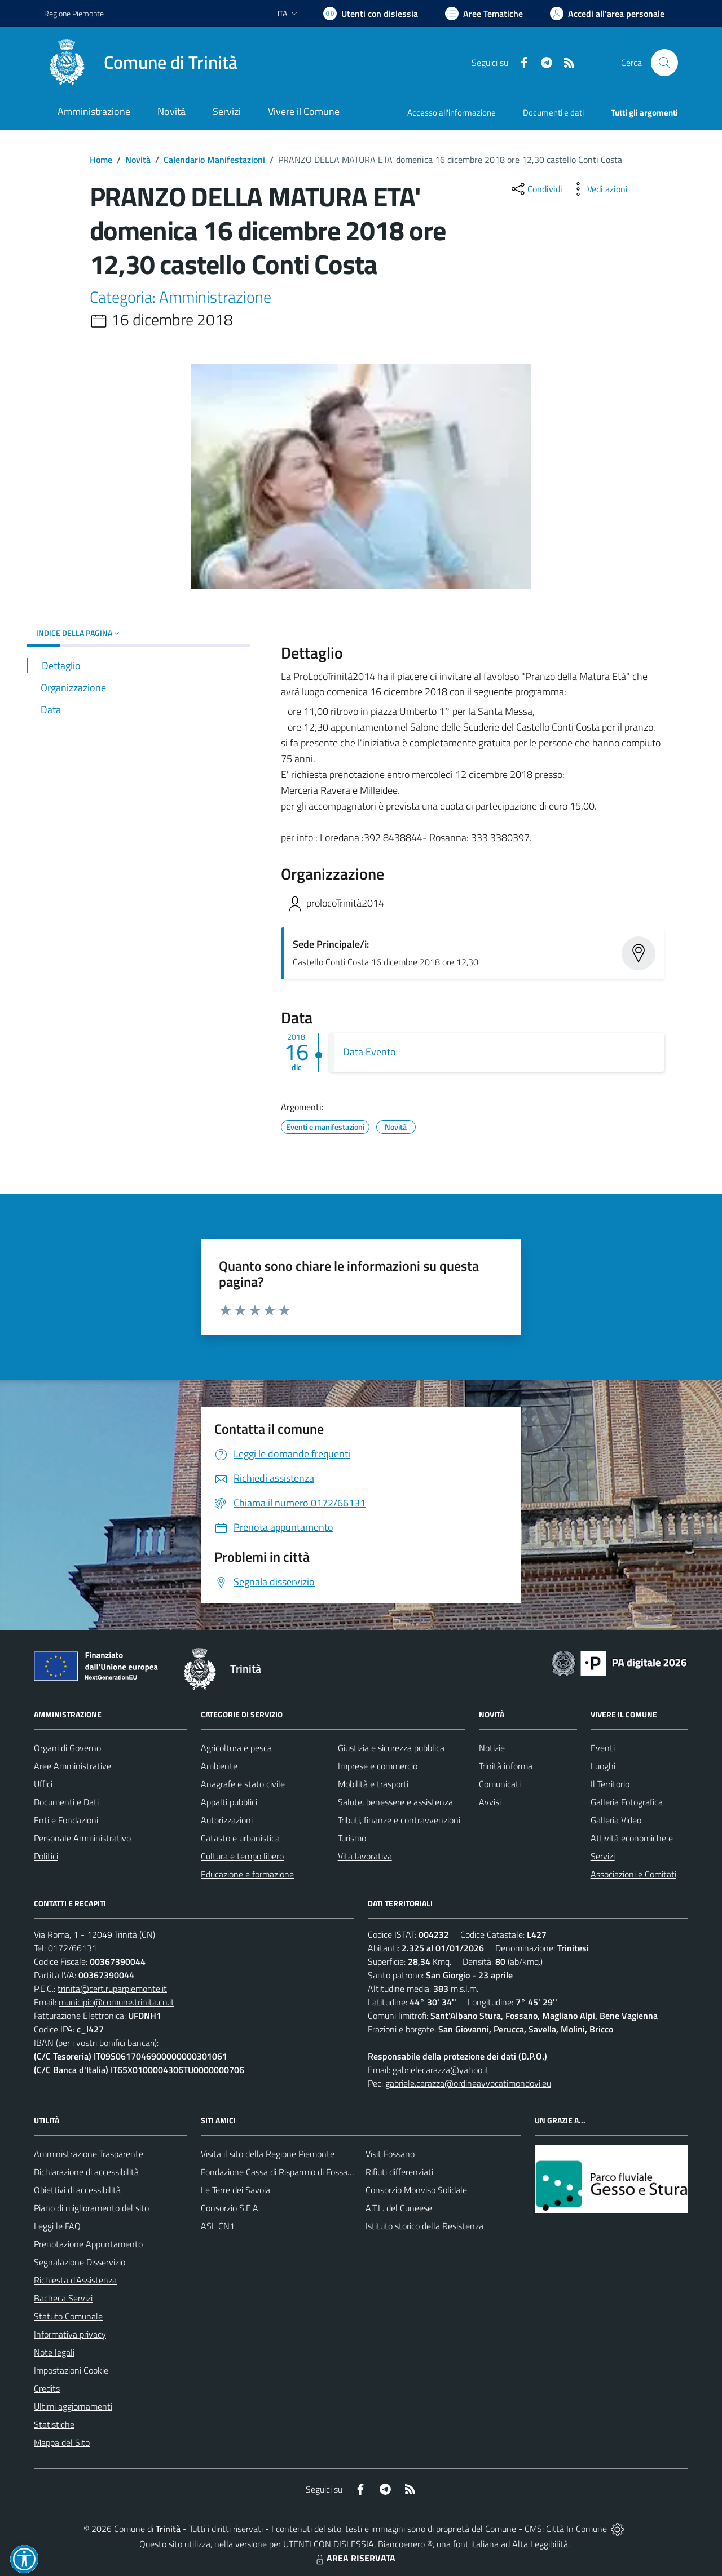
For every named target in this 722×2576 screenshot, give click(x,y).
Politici (46, 1856)
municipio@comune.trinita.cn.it (116, 2002)
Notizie (492, 1748)
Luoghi (603, 1766)
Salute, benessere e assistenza (395, 1802)
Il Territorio (610, 1784)
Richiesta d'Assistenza (75, 2280)
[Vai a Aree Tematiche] (484, 13)
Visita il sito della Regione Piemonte (267, 2153)
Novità (138, 159)
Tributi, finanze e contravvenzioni (399, 1820)
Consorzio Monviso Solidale (416, 2190)
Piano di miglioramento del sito (91, 2208)
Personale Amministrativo (82, 1838)
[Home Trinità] (140, 62)
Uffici (43, 1784)
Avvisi (490, 1802)
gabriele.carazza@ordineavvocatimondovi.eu (468, 2083)
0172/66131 (72, 1948)
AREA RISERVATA (354, 2558)
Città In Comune (576, 2528)
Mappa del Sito (62, 2442)
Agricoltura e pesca (236, 1748)
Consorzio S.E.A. (230, 2208)
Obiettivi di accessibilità (77, 2190)
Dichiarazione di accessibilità (86, 2172)
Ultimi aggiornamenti (73, 2406)
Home (101, 159)
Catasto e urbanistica (240, 1838)
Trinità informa (505, 1766)
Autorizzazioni (227, 1820)
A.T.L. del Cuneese (399, 2208)
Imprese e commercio (377, 1766)
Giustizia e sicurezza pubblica (391, 1748)
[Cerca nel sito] (664, 62)
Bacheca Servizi (63, 2298)
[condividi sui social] (536, 189)
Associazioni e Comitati (633, 1874)
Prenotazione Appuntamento (88, 2244)
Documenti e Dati (66, 1802)
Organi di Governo (67, 1748)
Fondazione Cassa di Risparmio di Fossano (279, 2172)
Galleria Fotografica (627, 1802)
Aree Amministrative (72, 1766)
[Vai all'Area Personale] (607, 13)
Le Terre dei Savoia (235, 2190)
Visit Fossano (390, 2153)
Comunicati (500, 1784)
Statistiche (54, 2424)
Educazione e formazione (247, 1874)
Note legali (54, 2352)
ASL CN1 (218, 2226)
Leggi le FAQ (57, 2226)
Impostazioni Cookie (71, 2370)
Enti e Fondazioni (66, 1820)
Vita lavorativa (365, 1856)
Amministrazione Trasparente (88, 2153)
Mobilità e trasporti (373, 1784)
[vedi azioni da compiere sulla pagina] (598, 189)
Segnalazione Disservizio (79, 2262)
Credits (47, 2388)
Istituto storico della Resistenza (424, 2226)
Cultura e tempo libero (242, 1856)
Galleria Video (616, 1820)
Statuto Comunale (68, 2316)
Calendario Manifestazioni (214, 159)
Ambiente (219, 1766)
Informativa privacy (70, 2334)
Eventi (603, 1748)
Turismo (352, 1838)
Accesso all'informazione (451, 112)
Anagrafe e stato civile (243, 1784)
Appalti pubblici (229, 1802)
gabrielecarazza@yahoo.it (441, 2069)
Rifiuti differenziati (399, 2172)
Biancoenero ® (405, 2544)
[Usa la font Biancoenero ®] (371, 13)
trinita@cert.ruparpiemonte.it (112, 1988)
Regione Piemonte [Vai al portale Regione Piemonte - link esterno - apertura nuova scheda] (74, 13)
